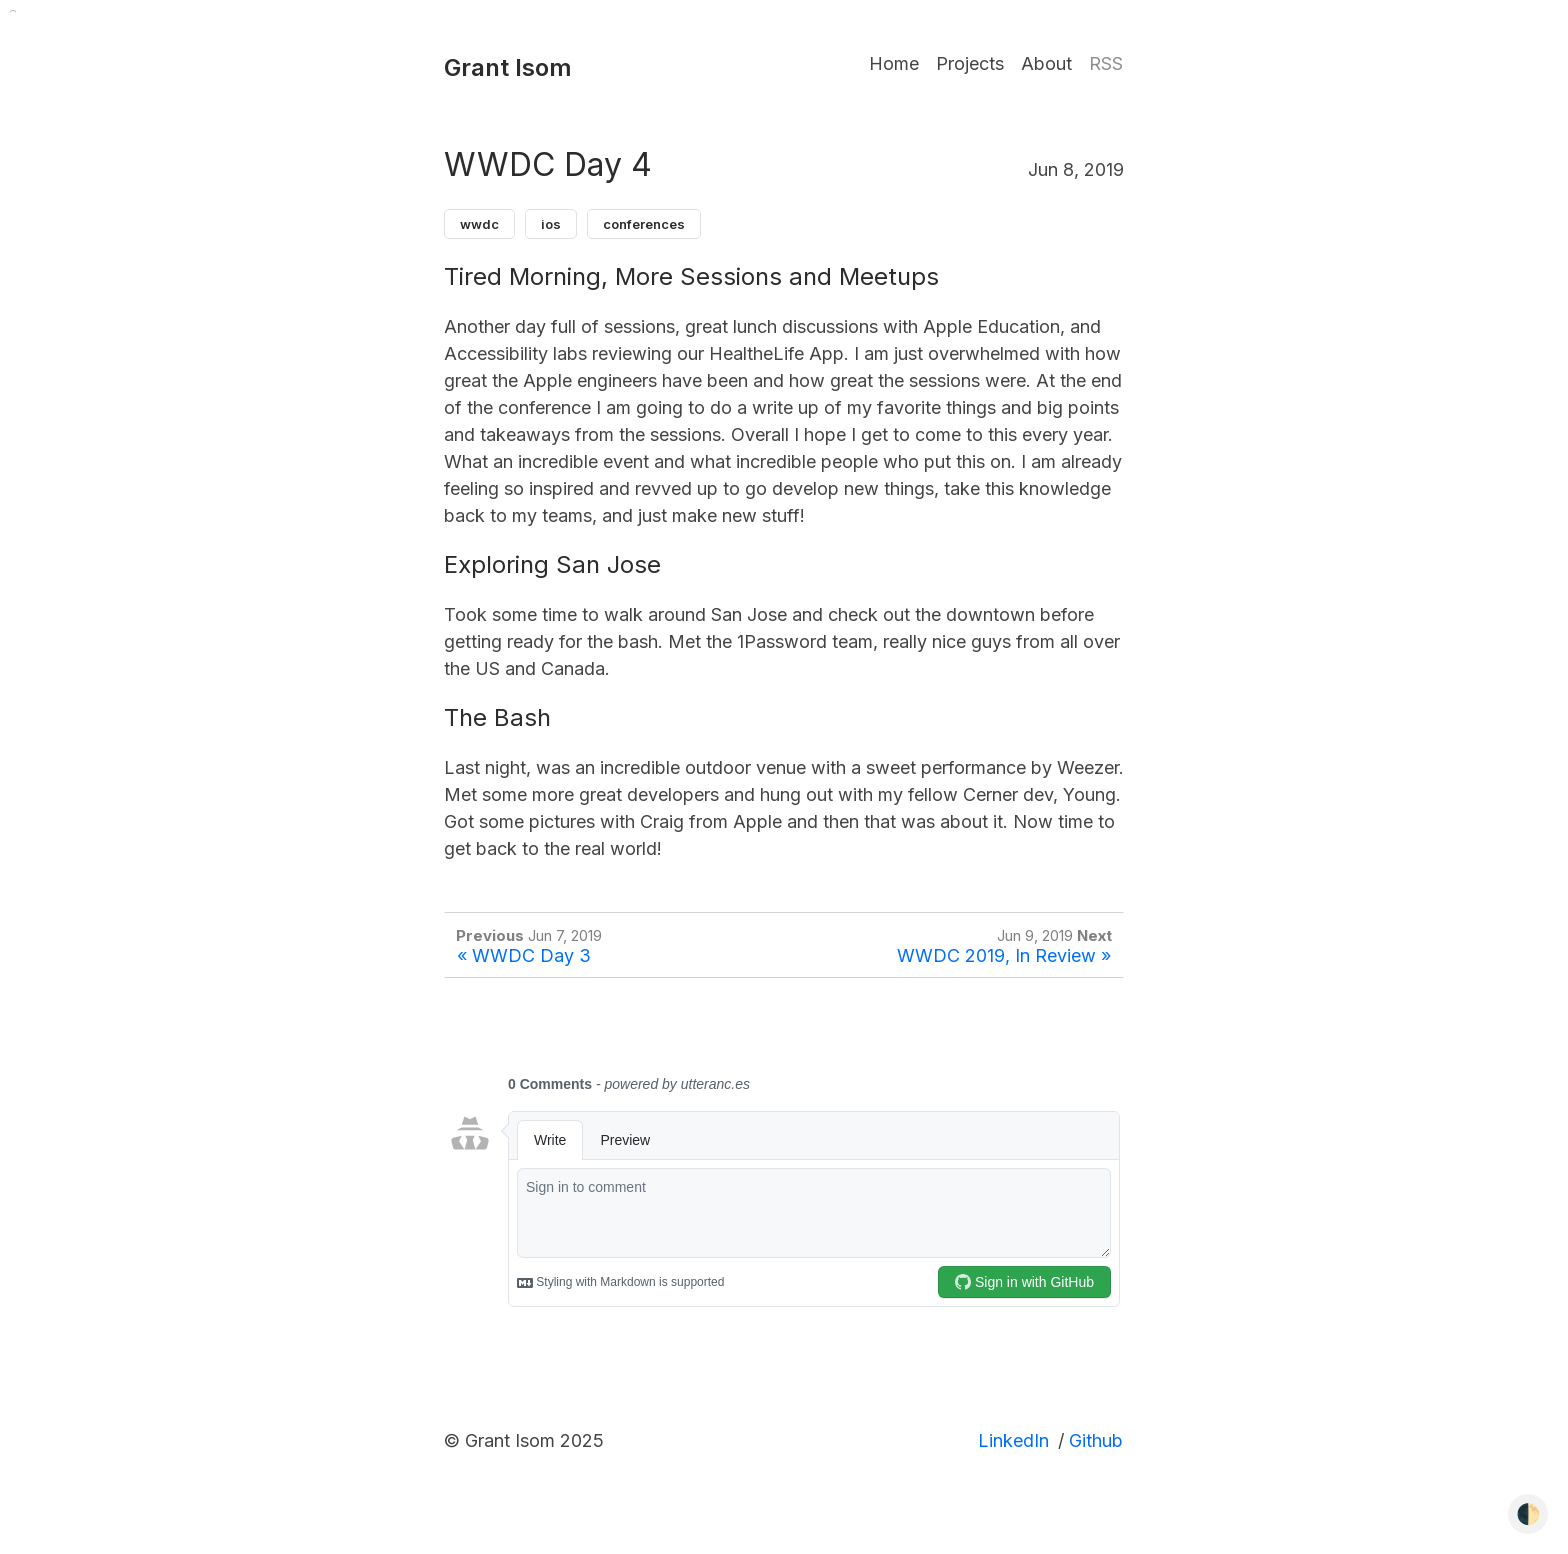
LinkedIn (1013, 1440)
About (1046, 63)
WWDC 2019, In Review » (1004, 955)
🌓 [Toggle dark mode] (1528, 1514)
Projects (970, 63)
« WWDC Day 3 (524, 955)
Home (894, 63)
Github (1096, 1440)
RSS (1106, 63)
